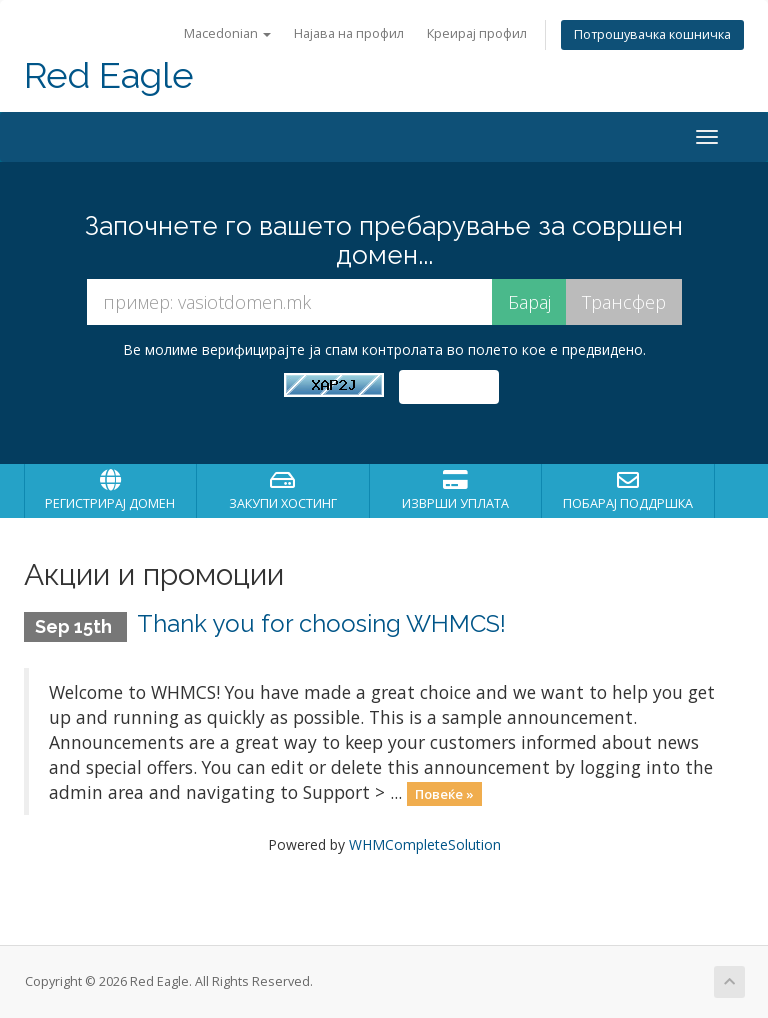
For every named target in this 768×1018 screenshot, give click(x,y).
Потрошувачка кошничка (652, 34)
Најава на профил (349, 33)
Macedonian (227, 33)
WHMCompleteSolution (425, 844)
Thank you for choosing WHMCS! (321, 623)
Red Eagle (109, 75)
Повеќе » (444, 794)
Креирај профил (477, 33)
